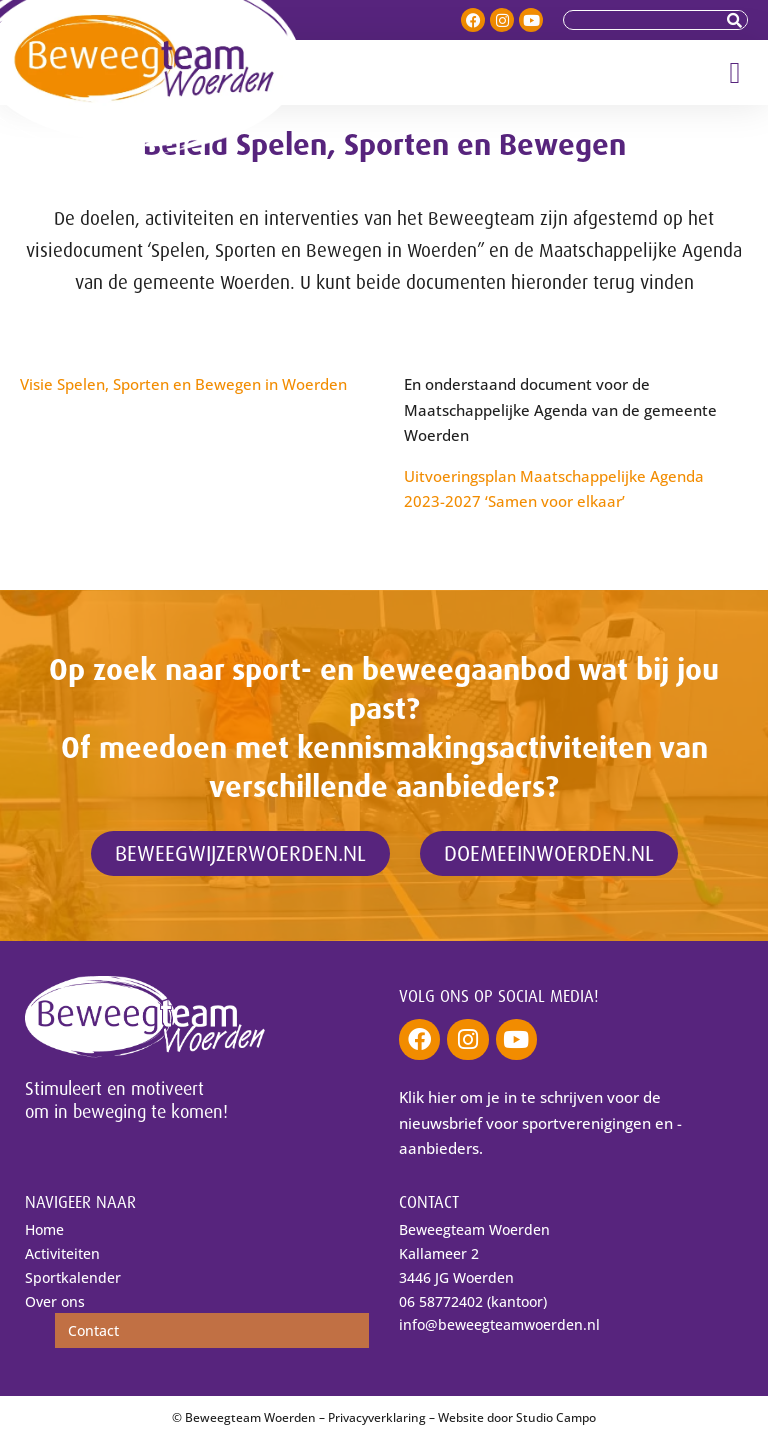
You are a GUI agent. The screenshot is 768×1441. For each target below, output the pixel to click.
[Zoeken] (737, 20)
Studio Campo (556, 1418)
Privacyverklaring (377, 1418)
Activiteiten (62, 1254)
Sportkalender (73, 1277)
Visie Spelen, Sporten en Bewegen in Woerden (183, 384)
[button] (735, 72)
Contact (93, 1331)
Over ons (55, 1301)
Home (44, 1230)
